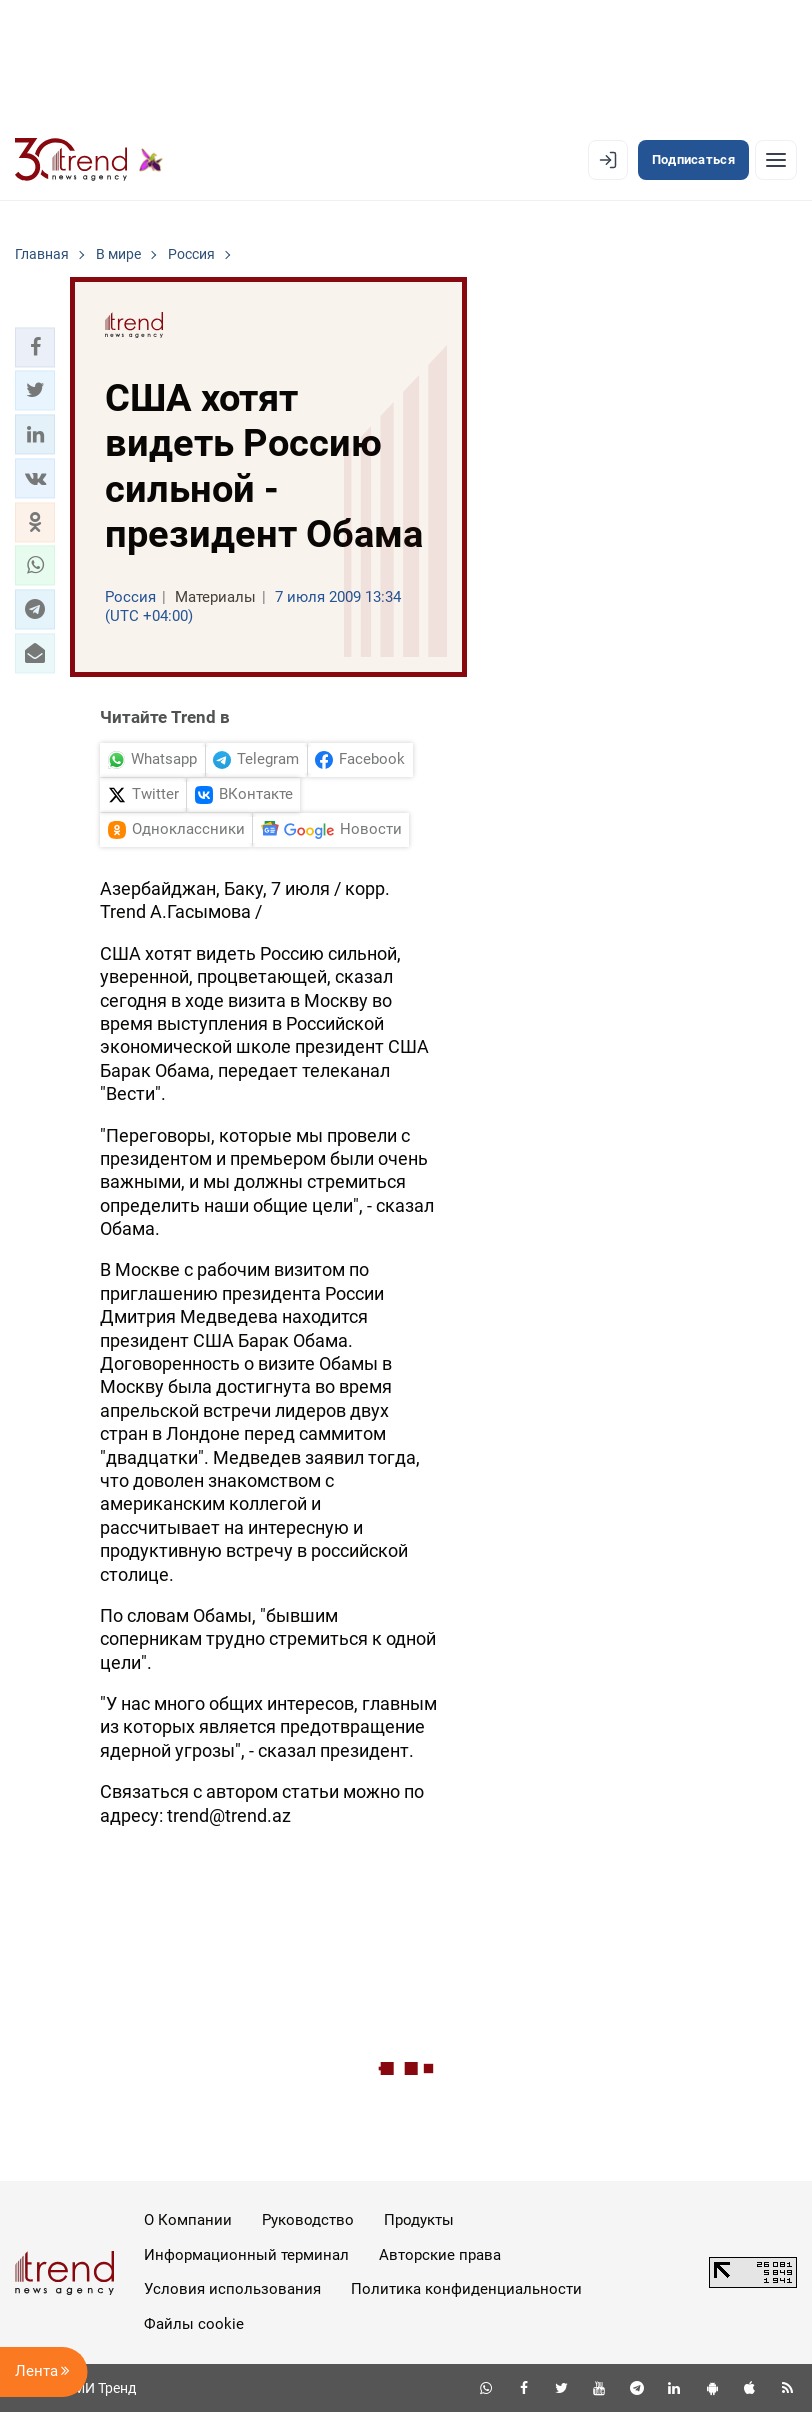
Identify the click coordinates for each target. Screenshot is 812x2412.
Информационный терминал (246, 2255)
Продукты (419, 2220)
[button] (35, 347)
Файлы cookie (194, 2324)
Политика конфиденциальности (466, 2289)
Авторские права (440, 2255)
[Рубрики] (776, 160)
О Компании (188, 2220)
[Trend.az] (89, 160)
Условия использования (232, 2289)
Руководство (308, 2220)
